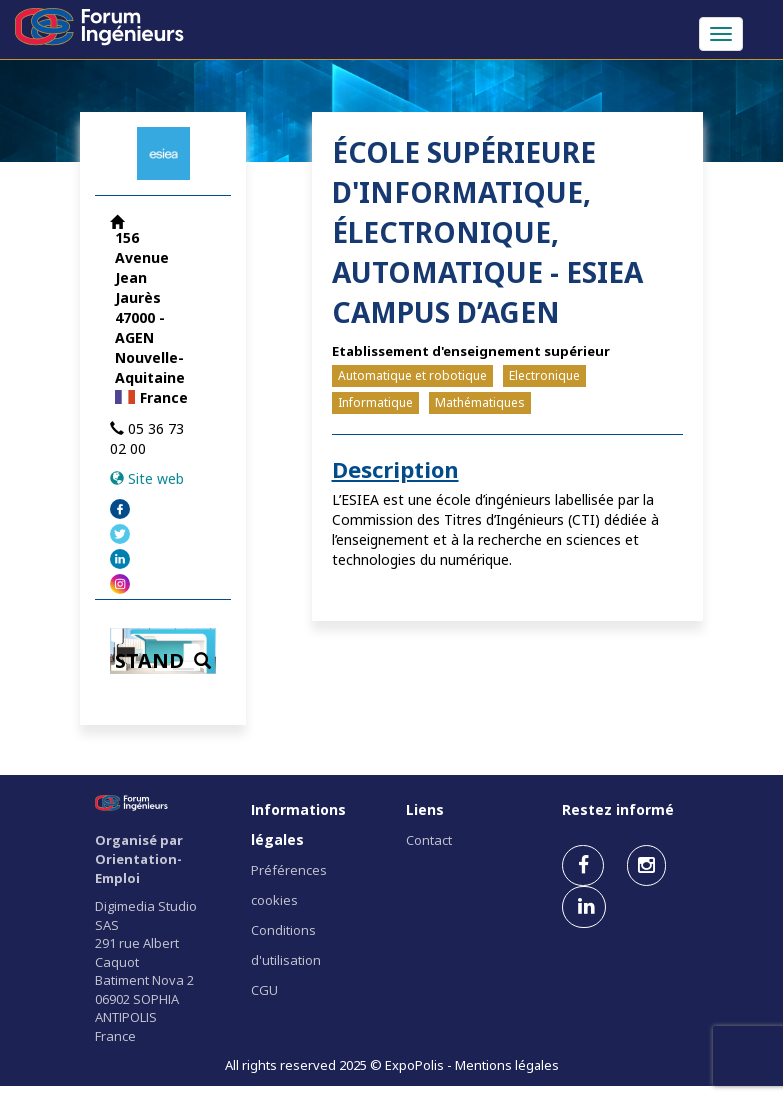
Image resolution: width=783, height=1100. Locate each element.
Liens (425, 809)
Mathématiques (480, 402)
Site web (156, 478)
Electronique (544, 375)
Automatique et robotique (412, 375)
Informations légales (298, 824)
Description (395, 469)
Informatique (375, 402)
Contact (429, 840)
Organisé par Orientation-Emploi (139, 858)
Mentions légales (507, 1065)
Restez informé (618, 809)
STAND (163, 660)
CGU (264, 990)
